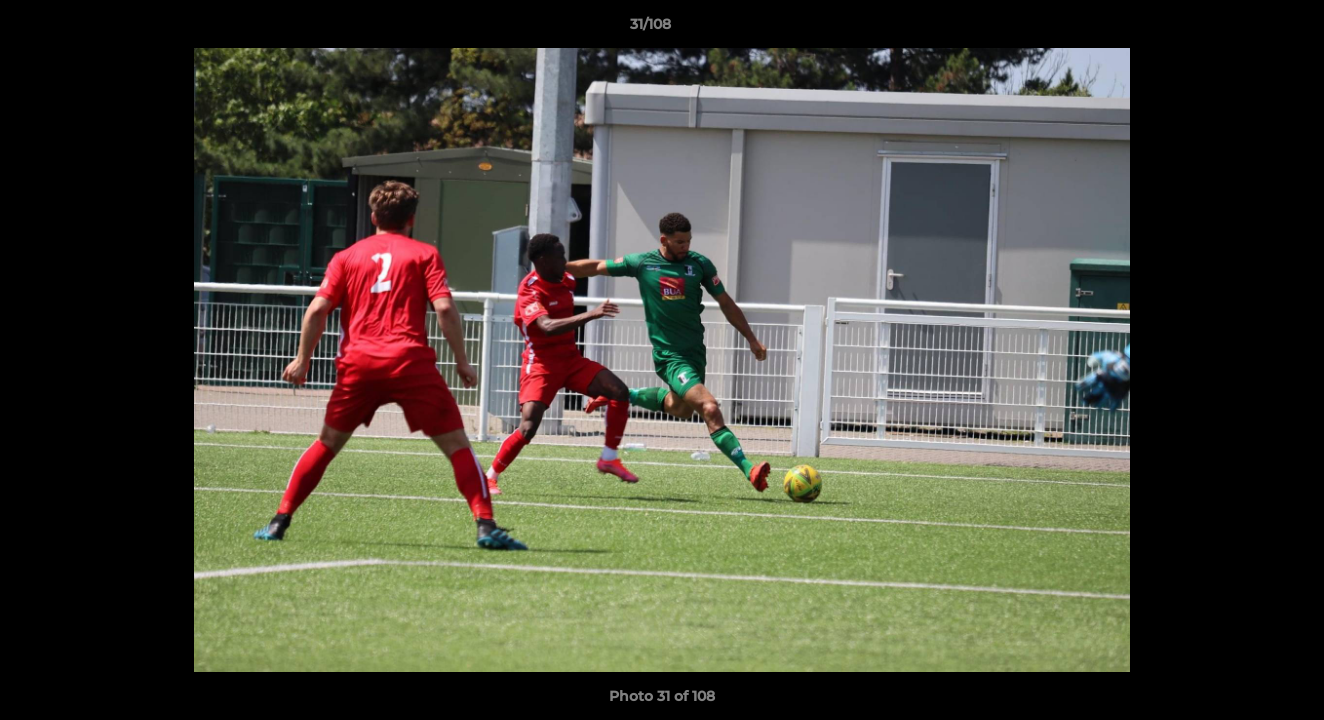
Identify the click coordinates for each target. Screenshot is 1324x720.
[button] (1240, 29)
